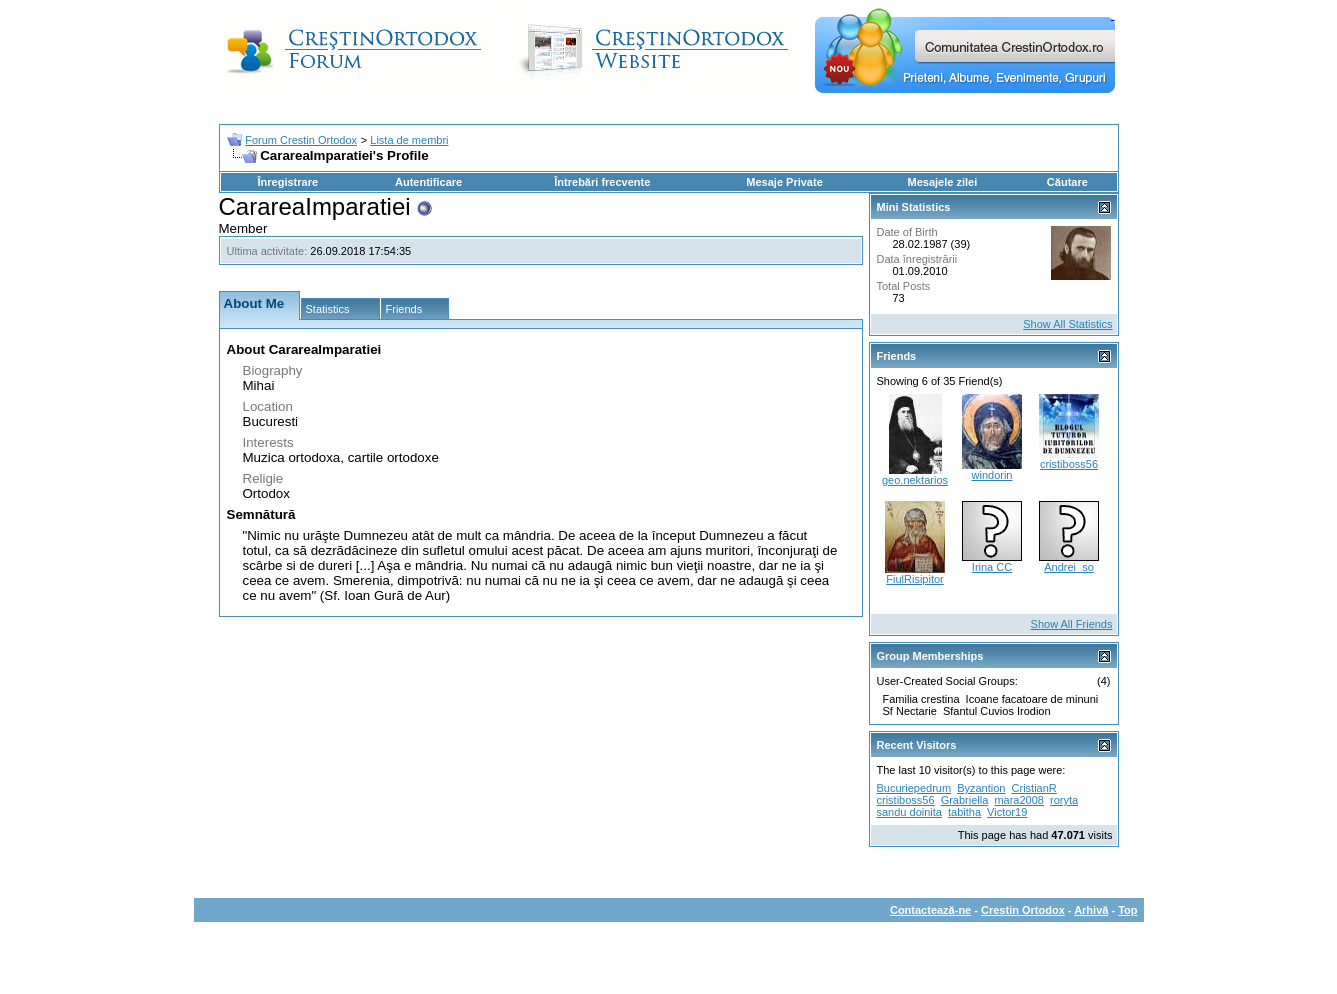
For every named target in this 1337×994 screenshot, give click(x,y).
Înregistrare (288, 182)
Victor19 (1007, 812)
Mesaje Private (784, 182)
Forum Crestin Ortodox (301, 140)
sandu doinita (909, 812)
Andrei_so (1069, 567)
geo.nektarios (915, 480)
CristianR (1034, 788)
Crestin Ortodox (1023, 910)
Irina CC (992, 567)
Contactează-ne (930, 910)
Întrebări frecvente (602, 182)
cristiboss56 (1069, 464)
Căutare (1067, 182)
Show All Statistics (1067, 324)
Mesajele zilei (943, 182)
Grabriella (965, 800)
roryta (1064, 800)
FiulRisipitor (914, 579)
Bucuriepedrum (914, 788)
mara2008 (1019, 800)
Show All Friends (1072, 624)
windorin (992, 475)
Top (1127, 910)
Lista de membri (409, 140)
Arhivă (1091, 910)
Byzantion (981, 788)
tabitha (964, 812)
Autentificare (428, 182)
